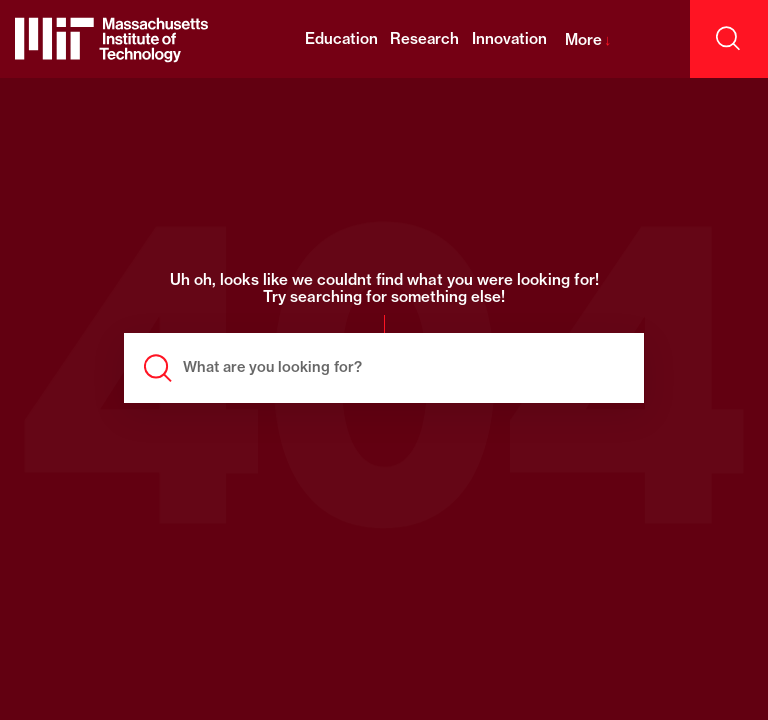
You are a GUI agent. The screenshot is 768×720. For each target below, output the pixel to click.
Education (341, 38)
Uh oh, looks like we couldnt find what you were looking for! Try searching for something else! (384, 289)
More (588, 39)
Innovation (509, 38)
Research (424, 38)
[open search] (729, 39)
